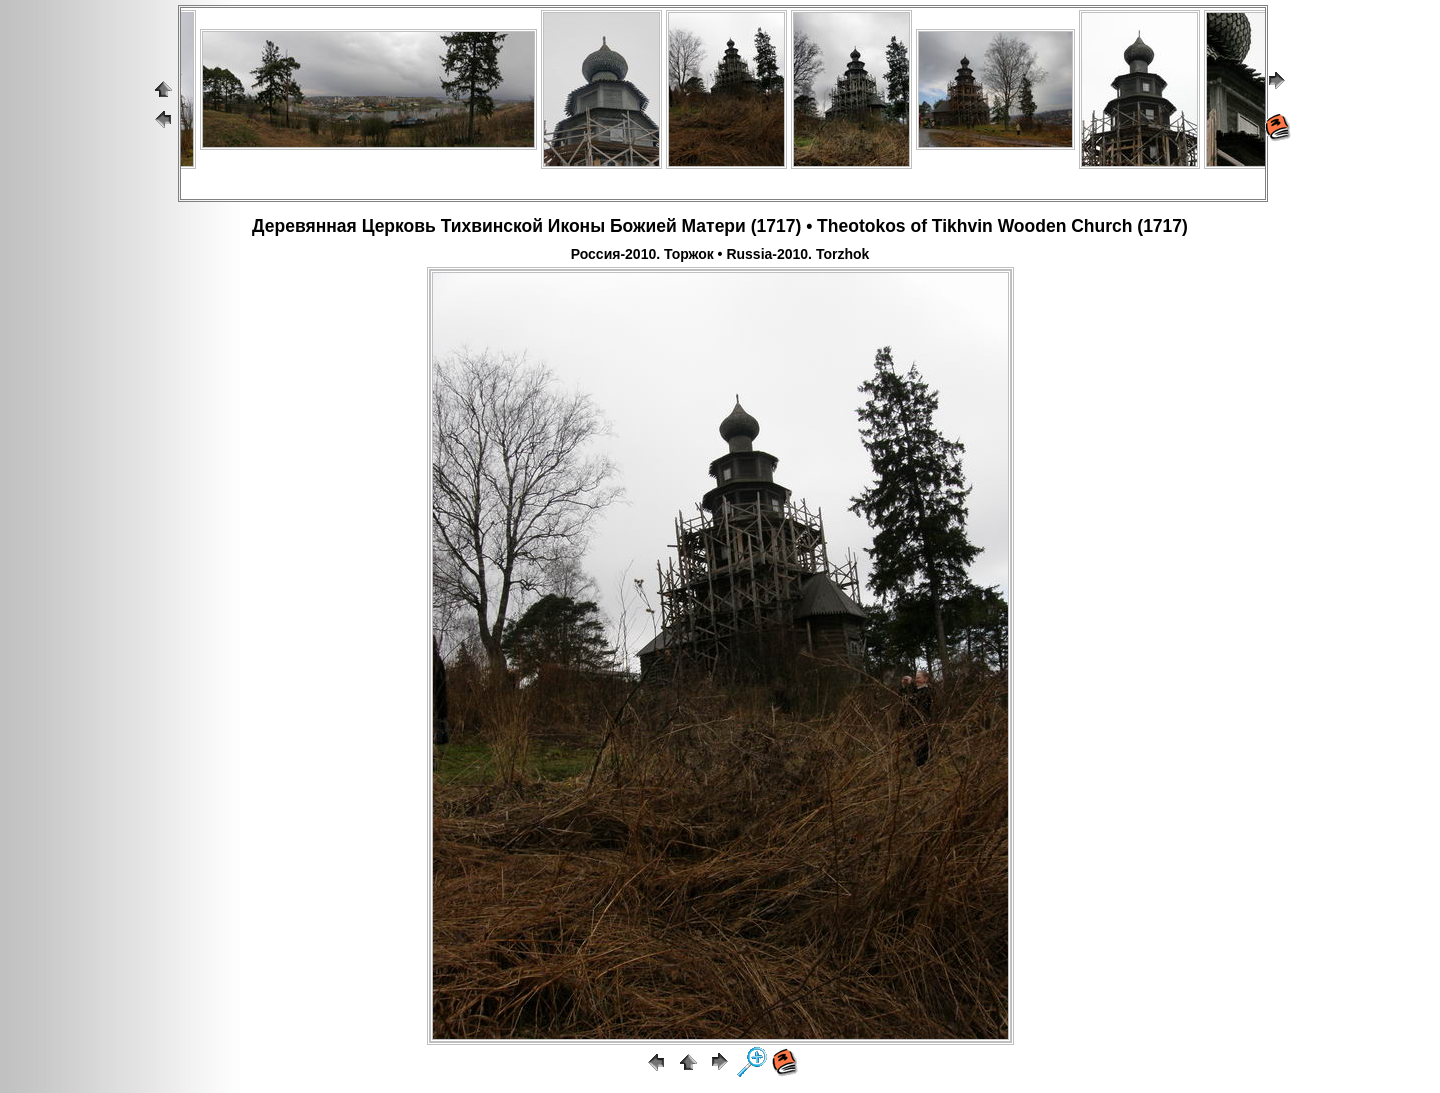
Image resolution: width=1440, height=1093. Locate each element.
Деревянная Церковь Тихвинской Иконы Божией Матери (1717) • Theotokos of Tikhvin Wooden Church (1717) (720, 226)
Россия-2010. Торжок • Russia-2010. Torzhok (720, 254)
